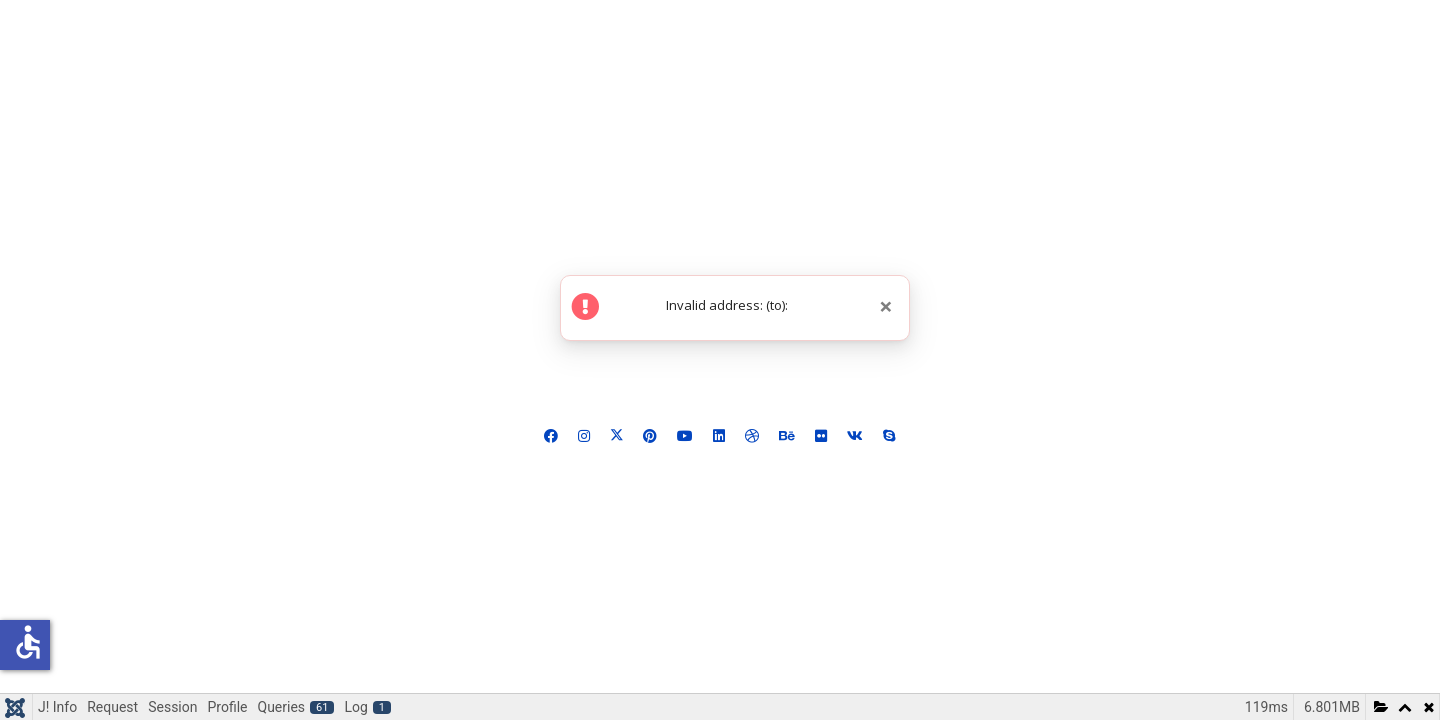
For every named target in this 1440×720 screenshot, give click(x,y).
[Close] (886, 306)
